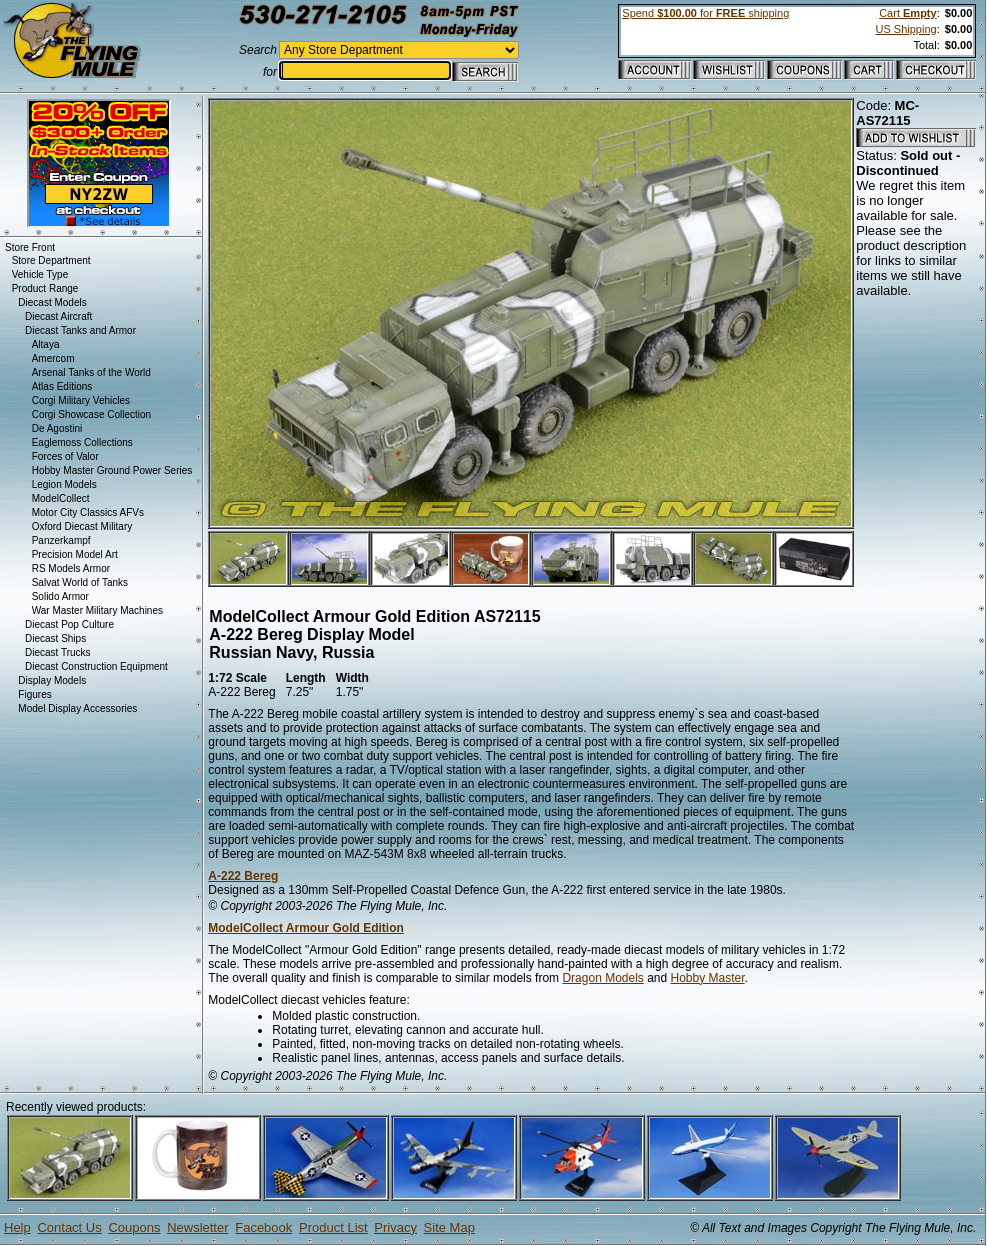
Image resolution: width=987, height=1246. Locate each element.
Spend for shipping (705, 13)
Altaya (46, 344)
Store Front (30, 247)
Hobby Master (708, 978)
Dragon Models (602, 978)
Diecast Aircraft (58, 316)
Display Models (52, 680)
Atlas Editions (62, 386)
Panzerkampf (61, 540)
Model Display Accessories (77, 708)
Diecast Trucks (58, 652)
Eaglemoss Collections (82, 442)
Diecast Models (52, 302)
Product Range (45, 288)
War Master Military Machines (97, 610)
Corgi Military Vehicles (81, 400)
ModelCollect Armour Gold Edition (306, 928)
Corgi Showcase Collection (92, 414)
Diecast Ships (55, 638)
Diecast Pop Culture (69, 624)
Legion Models (64, 484)
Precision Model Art (75, 554)
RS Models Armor (71, 568)
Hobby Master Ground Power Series (112, 470)
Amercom (53, 358)
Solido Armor (60, 596)
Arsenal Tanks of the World (91, 372)
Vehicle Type (40, 274)
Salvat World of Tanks (80, 582)
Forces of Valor (65, 456)
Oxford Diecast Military (82, 526)
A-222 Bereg (243, 876)
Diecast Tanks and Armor (80, 330)
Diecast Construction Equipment (96, 666)
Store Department (51, 260)
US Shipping (905, 29)
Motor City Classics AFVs (88, 512)
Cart (907, 13)
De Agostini (57, 428)
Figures (34, 694)
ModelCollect (61, 498)
